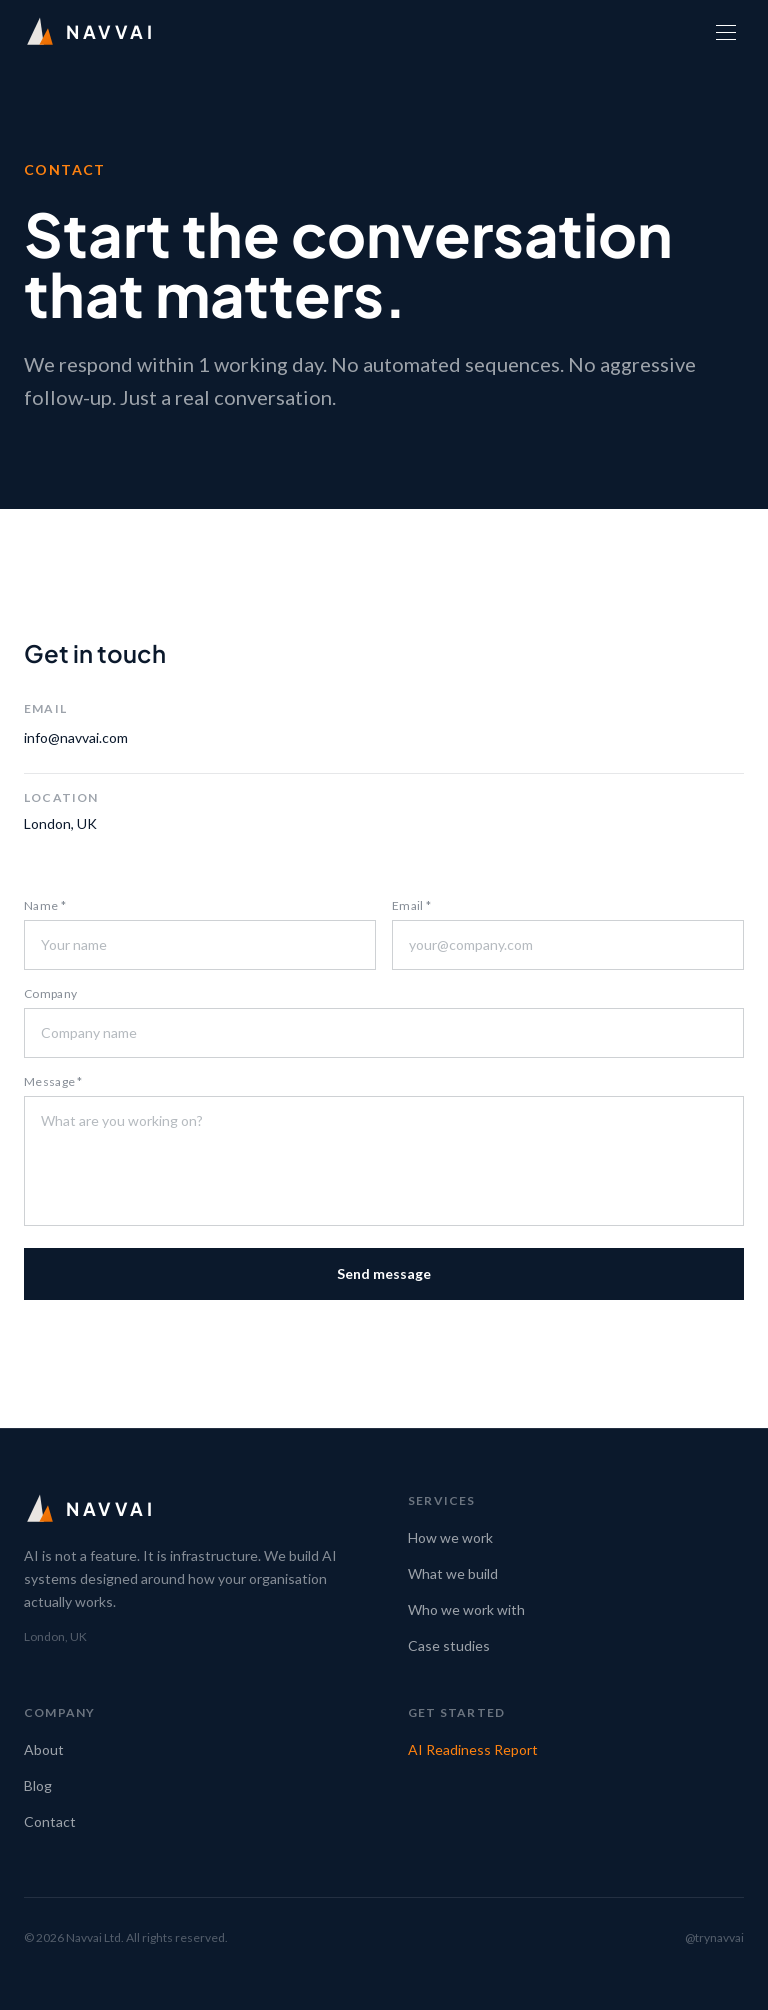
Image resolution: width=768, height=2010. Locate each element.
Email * (411, 905)
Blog (38, 1785)
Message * (53, 1081)
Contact (50, 1821)
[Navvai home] (90, 32)
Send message (384, 1273)
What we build (453, 1573)
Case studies (449, 1645)
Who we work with (466, 1609)
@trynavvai (714, 1937)
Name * (45, 905)
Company (50, 993)
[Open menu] (726, 32)
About (44, 1749)
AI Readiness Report (473, 1749)
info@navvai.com (76, 737)
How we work (450, 1537)
